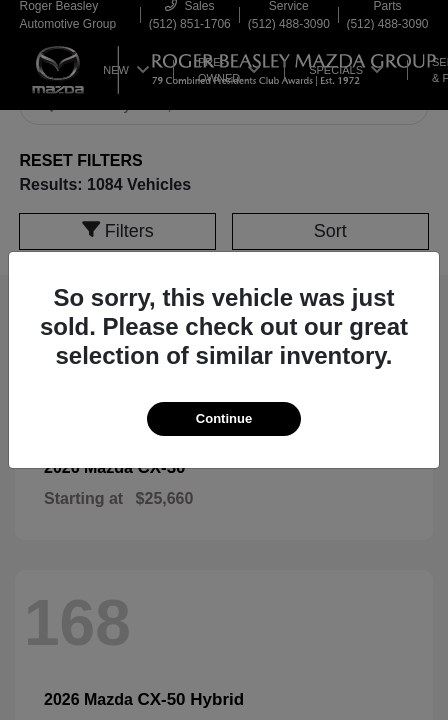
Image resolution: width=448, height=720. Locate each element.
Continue (224, 418)
